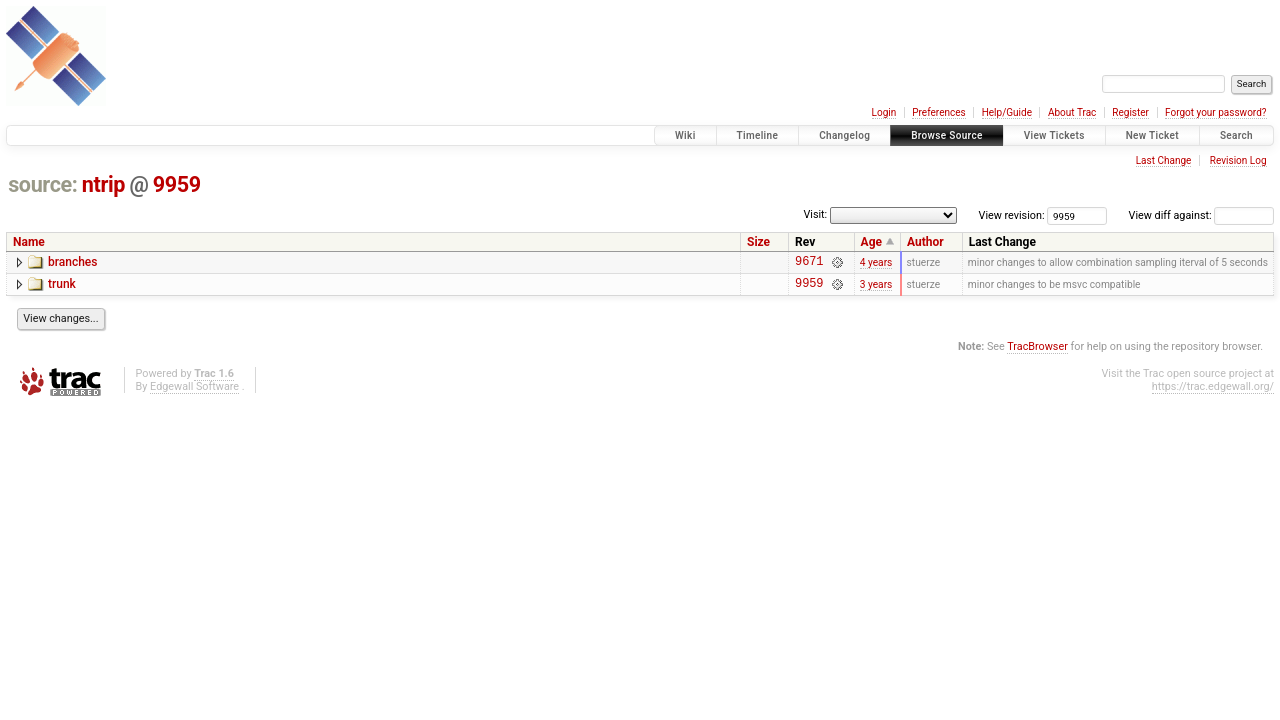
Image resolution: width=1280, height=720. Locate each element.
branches (72, 262)
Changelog (844, 135)
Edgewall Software (194, 392)
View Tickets (1054, 135)
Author (925, 242)
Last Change (1164, 160)
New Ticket (1152, 135)
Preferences (938, 112)
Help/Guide (1007, 112)
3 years (876, 288)
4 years (876, 263)
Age (871, 242)
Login (884, 112)
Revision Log (1238, 160)
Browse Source (947, 135)
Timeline (758, 135)
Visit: (815, 214)
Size (758, 242)
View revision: (1012, 215)
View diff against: (1201, 215)
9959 (177, 184)
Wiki (685, 135)
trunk (62, 287)
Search (1236, 135)
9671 (809, 263)
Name (29, 242)
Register (1130, 112)
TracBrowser (1037, 352)
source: (42, 184)
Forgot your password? (1216, 112)
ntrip (103, 184)
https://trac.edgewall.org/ (1213, 392)
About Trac (1072, 112)
